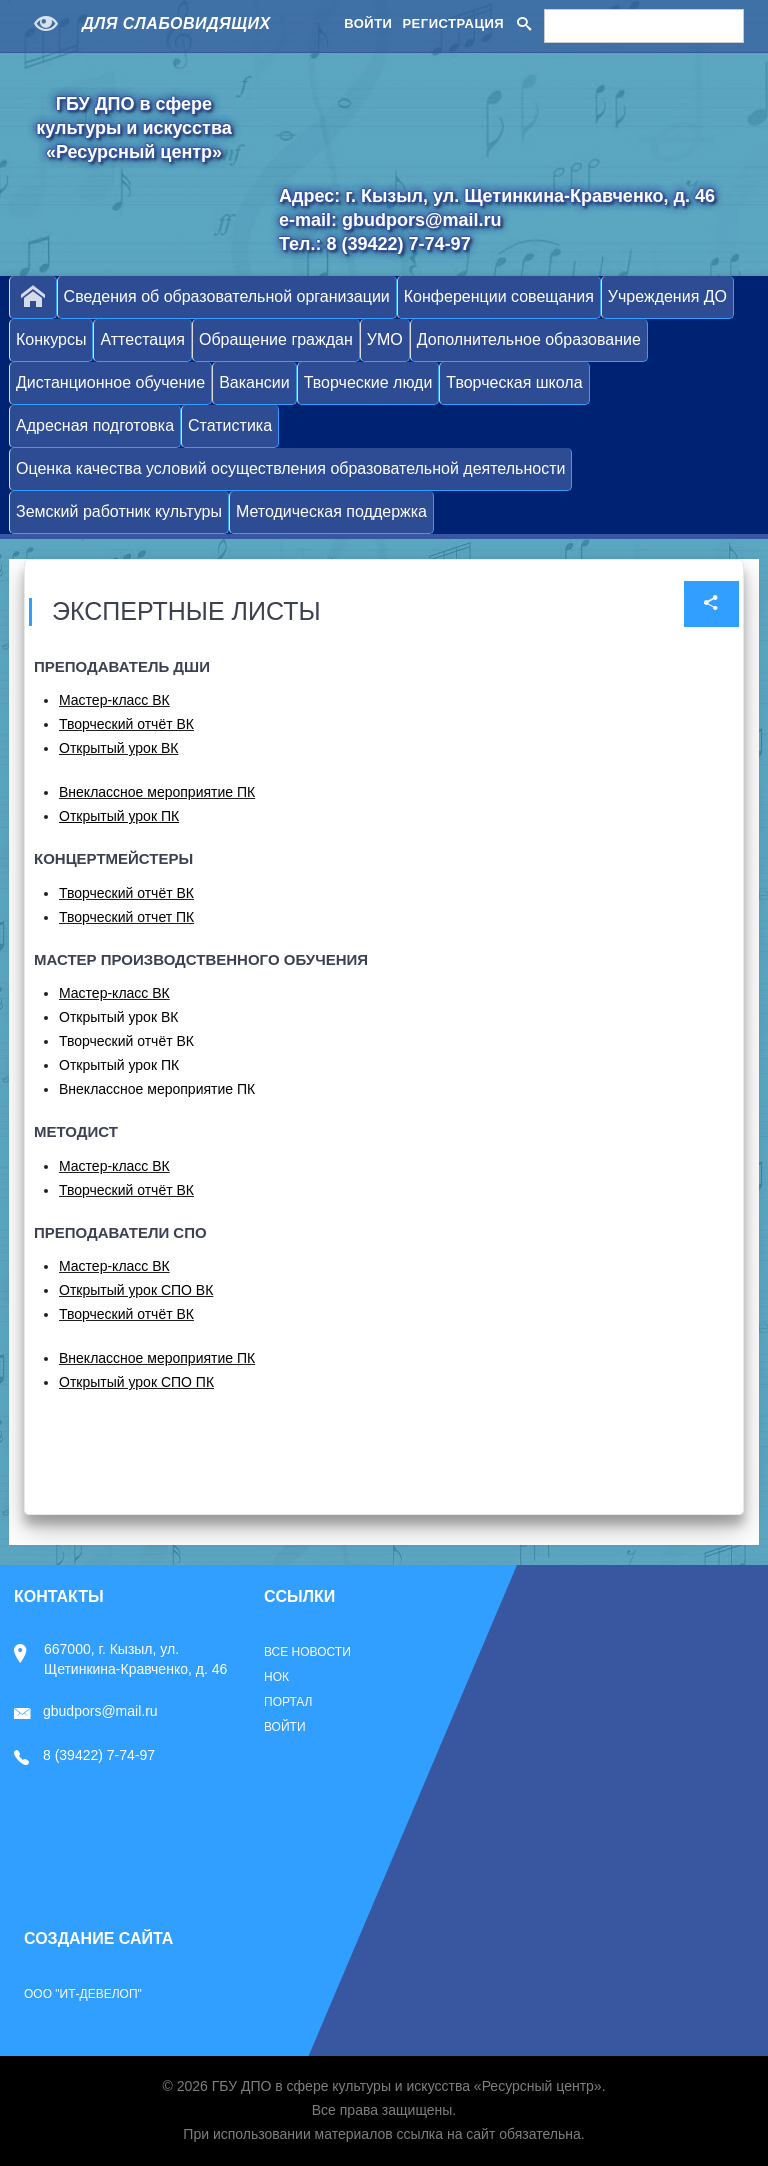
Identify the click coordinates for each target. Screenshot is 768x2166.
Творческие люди (368, 382)
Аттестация (142, 339)
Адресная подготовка (95, 425)
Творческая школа (514, 382)
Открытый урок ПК (119, 1065)
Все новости (307, 1652)
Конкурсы (51, 339)
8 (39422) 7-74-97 (84, 1755)
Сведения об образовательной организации (227, 296)
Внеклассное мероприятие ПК (157, 792)
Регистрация (453, 23)
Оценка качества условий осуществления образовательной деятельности (290, 468)
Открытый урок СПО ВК (136, 1290)
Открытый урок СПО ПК (136, 1382)
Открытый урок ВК (118, 748)
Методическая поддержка (331, 511)
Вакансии (254, 382)
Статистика (230, 425)
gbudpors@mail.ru (86, 1711)
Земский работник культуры (119, 511)
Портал (288, 1702)
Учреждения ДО (667, 296)
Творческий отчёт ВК (126, 724)
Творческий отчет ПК (126, 917)
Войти (368, 23)
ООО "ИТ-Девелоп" (83, 1994)
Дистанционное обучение (110, 382)
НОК (276, 1677)
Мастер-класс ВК (114, 700)
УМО (385, 339)
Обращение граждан (276, 339)
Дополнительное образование (529, 339)
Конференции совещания (499, 296)
